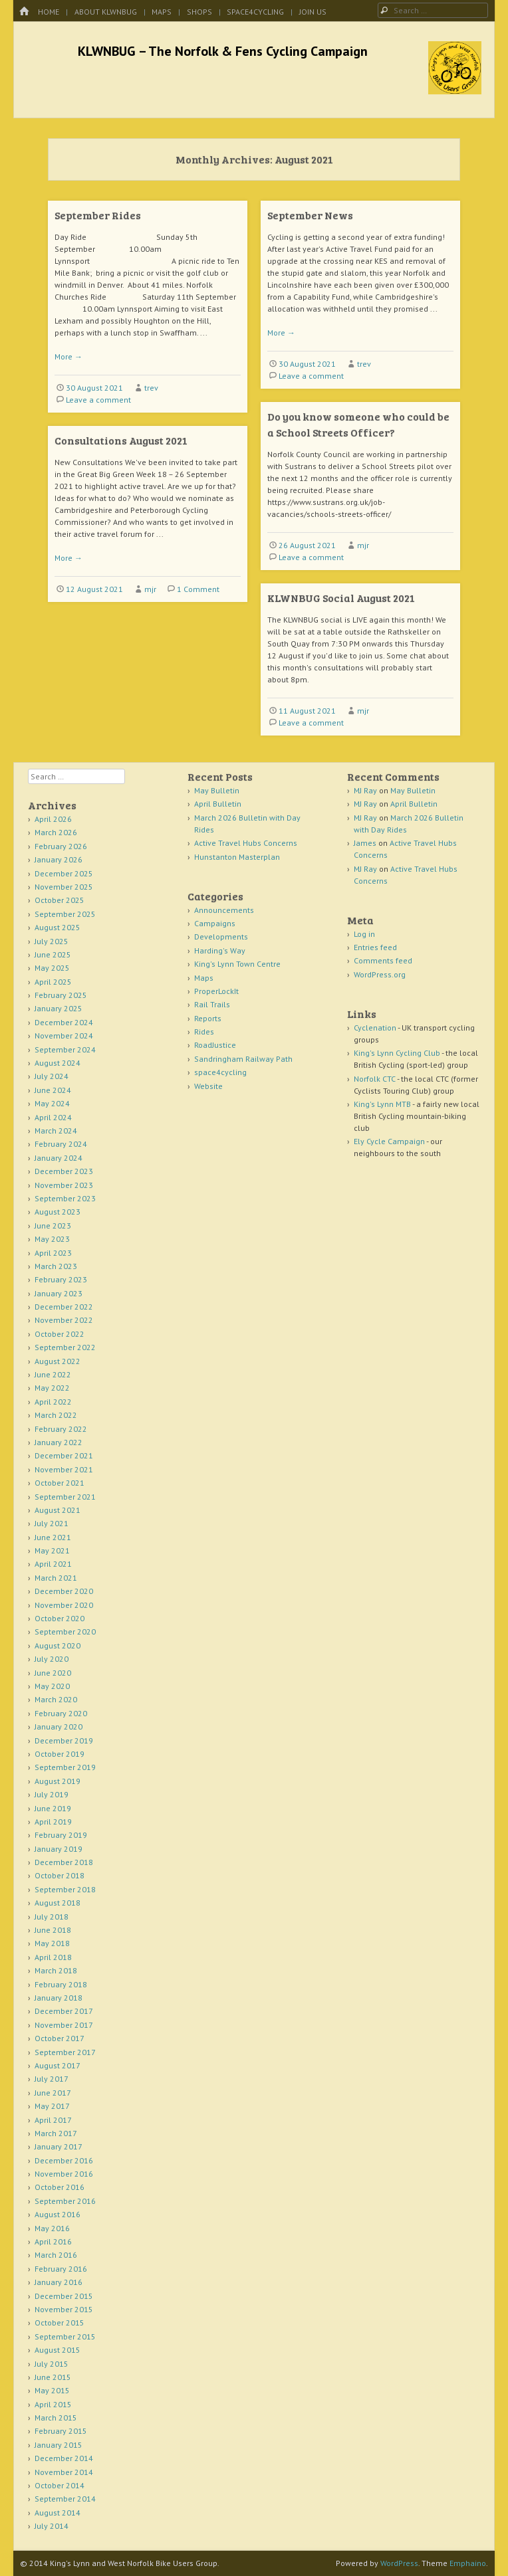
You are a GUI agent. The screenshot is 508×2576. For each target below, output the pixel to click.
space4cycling (255, 12)
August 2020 (57, 1645)
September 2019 (65, 1767)
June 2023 (53, 1226)
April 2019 (53, 1822)
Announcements (224, 910)
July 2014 (51, 2526)
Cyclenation (375, 1028)
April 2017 (53, 2120)
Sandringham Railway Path (243, 1059)
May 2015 (52, 2390)
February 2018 (61, 1984)
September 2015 (65, 2336)
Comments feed (383, 960)
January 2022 (58, 1442)
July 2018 (51, 1917)
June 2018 (53, 1930)
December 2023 (64, 1171)
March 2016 (56, 2255)
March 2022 (56, 1415)
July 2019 (51, 1794)
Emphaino (467, 2563)
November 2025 (64, 887)
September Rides (98, 215)
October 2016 (59, 2187)
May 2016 (52, 2228)
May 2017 (52, 2106)
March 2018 (56, 1970)
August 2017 (57, 2065)
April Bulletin (217, 804)
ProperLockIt (216, 991)
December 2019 (64, 1740)
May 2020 (52, 1686)
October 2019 (59, 1754)
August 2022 (57, 1361)
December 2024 (64, 1022)
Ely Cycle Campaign (389, 1141)
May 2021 (52, 1550)
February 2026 (61, 846)
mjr (363, 545)
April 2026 (53, 819)
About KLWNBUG (105, 12)
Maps (162, 12)
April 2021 (53, 1564)
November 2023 (64, 1185)
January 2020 (58, 1727)
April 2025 (53, 982)
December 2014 (64, 2458)
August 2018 (57, 1903)
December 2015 (64, 2296)
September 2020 (65, 1631)
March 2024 (56, 1131)
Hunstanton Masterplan (237, 857)
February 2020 (61, 1713)
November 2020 (64, 1605)
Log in (364, 934)
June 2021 (53, 1537)
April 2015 (53, 2404)
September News (310, 215)
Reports (207, 1018)
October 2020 (59, 1618)
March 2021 (56, 1578)
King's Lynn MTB (382, 1104)
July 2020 (51, 1659)
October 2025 (59, 900)
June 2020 (53, 1673)
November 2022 (64, 1320)
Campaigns (214, 923)
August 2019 (57, 1781)
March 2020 (56, 1699)
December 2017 (64, 2011)
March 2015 (56, 2418)
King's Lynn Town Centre (237, 964)
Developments (221, 936)
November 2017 (64, 2025)
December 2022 (64, 1307)
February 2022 (61, 1429)
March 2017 (56, 2133)
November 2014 (64, 2472)
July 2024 (51, 1076)
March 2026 (56, 832)
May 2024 (52, 1103)
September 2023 (65, 1198)
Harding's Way (219, 950)
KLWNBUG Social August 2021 (341, 598)
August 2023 (57, 1212)
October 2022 (59, 1334)
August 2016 (57, 2214)
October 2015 (59, 2323)
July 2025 (51, 941)
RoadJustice (215, 1045)
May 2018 (52, 1943)
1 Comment (198, 589)
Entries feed (375, 947)
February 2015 (61, 2431)
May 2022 (52, 1388)
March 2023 (56, 1266)
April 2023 (53, 1253)
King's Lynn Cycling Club (397, 1053)
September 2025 (65, 914)
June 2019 (53, 1808)
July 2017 (51, 2079)
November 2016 (64, 2174)
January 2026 (58, 859)
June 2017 (53, 2093)
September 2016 (65, 2201)
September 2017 (65, 2052)
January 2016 (58, 2282)
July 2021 (51, 1523)
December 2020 (64, 1591)
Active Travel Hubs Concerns (245, 843)
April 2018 (53, 1957)
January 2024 (58, 1158)
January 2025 (58, 1008)
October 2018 (59, 1875)
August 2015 (57, 2350)
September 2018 (65, 1889)
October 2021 (59, 1483)
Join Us (312, 12)
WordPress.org (380, 974)
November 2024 (64, 1035)
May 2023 (52, 1239)
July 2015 (51, 2364)
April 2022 (53, 1402)
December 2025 (64, 873)
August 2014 (57, 2513)
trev (151, 388)
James (365, 843)
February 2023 (61, 1279)
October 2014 (59, 2485)
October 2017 (59, 2038)
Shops (199, 12)
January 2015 (58, 2445)
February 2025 (61, 995)
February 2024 (61, 1144)
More (68, 356)
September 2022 (65, 1347)
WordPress (399, 2563)
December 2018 (64, 1862)
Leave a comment (98, 400)
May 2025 (52, 968)
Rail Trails (212, 1004)
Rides (204, 1032)
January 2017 (58, 2146)
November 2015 (64, 2309)
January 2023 (58, 1293)
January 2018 (58, 1998)
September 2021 (65, 1497)
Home (48, 12)
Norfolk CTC (375, 1079)
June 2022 (53, 1374)
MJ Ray (365, 790)
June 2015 (53, 2377)
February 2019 (61, 1835)
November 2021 (64, 1469)
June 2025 (53, 954)
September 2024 (65, 1049)
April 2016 (53, 2241)
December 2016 (64, 2160)
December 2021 (64, 1455)
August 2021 (57, 1510)
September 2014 (65, 2499)
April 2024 (53, 1117)
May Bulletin (216, 790)
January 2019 (58, 1849)
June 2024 (53, 1090)
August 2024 (57, 1063)
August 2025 (57, 927)
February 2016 (61, 2269)
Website (208, 1086)
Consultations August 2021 (121, 440)
